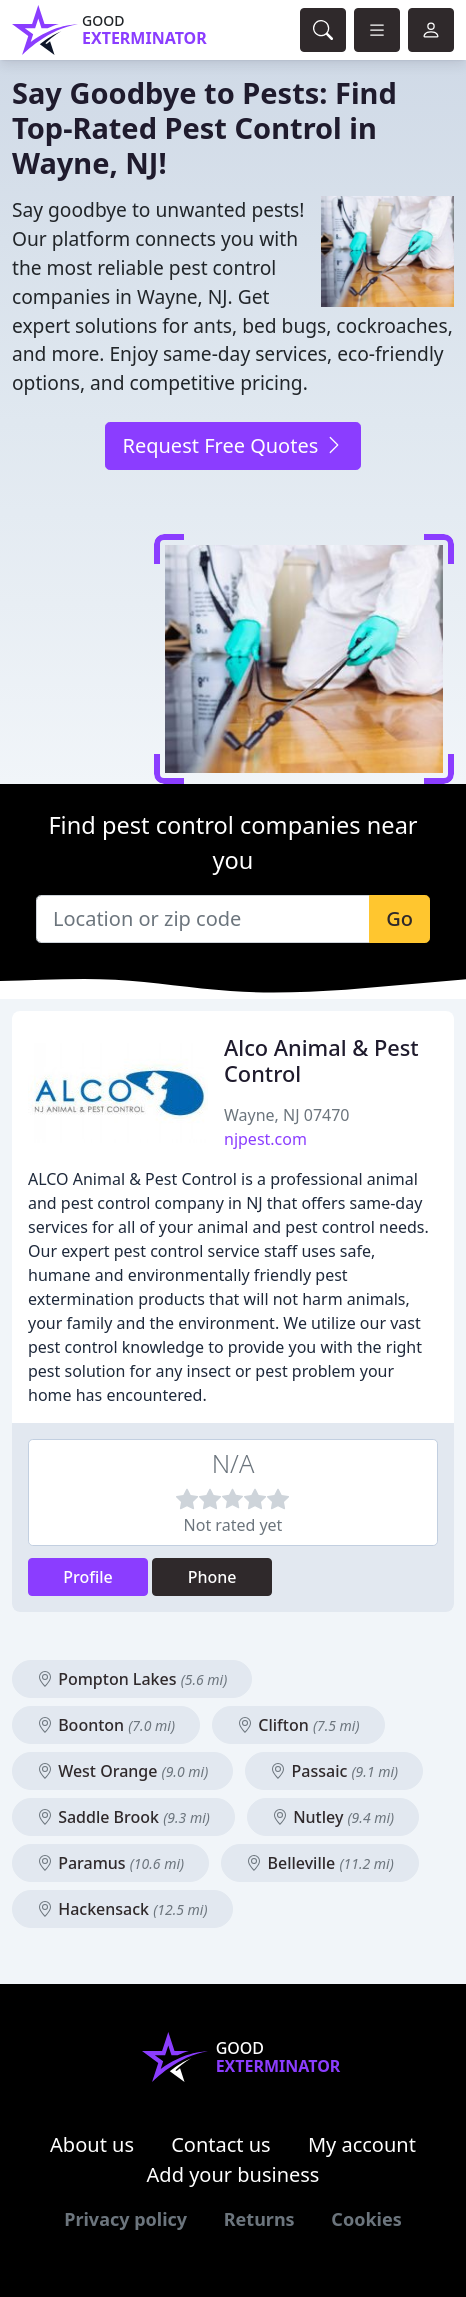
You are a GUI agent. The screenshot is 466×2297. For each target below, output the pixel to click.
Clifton (298, 1725)
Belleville (319, 1863)
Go (399, 918)
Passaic (334, 1771)
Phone (212, 1577)
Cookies (366, 2219)
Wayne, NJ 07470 (287, 1115)
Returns (259, 2219)
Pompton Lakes (132, 1679)
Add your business (233, 2174)
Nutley (333, 1817)
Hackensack (122, 1909)
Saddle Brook (123, 1817)
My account (362, 2144)
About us (92, 2144)
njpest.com (265, 1139)
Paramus (110, 1863)
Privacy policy (125, 2219)
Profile (88, 1577)
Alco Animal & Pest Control (321, 1060)
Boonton (106, 1725)
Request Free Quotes (232, 445)
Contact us (221, 2144)
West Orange (122, 1771)
